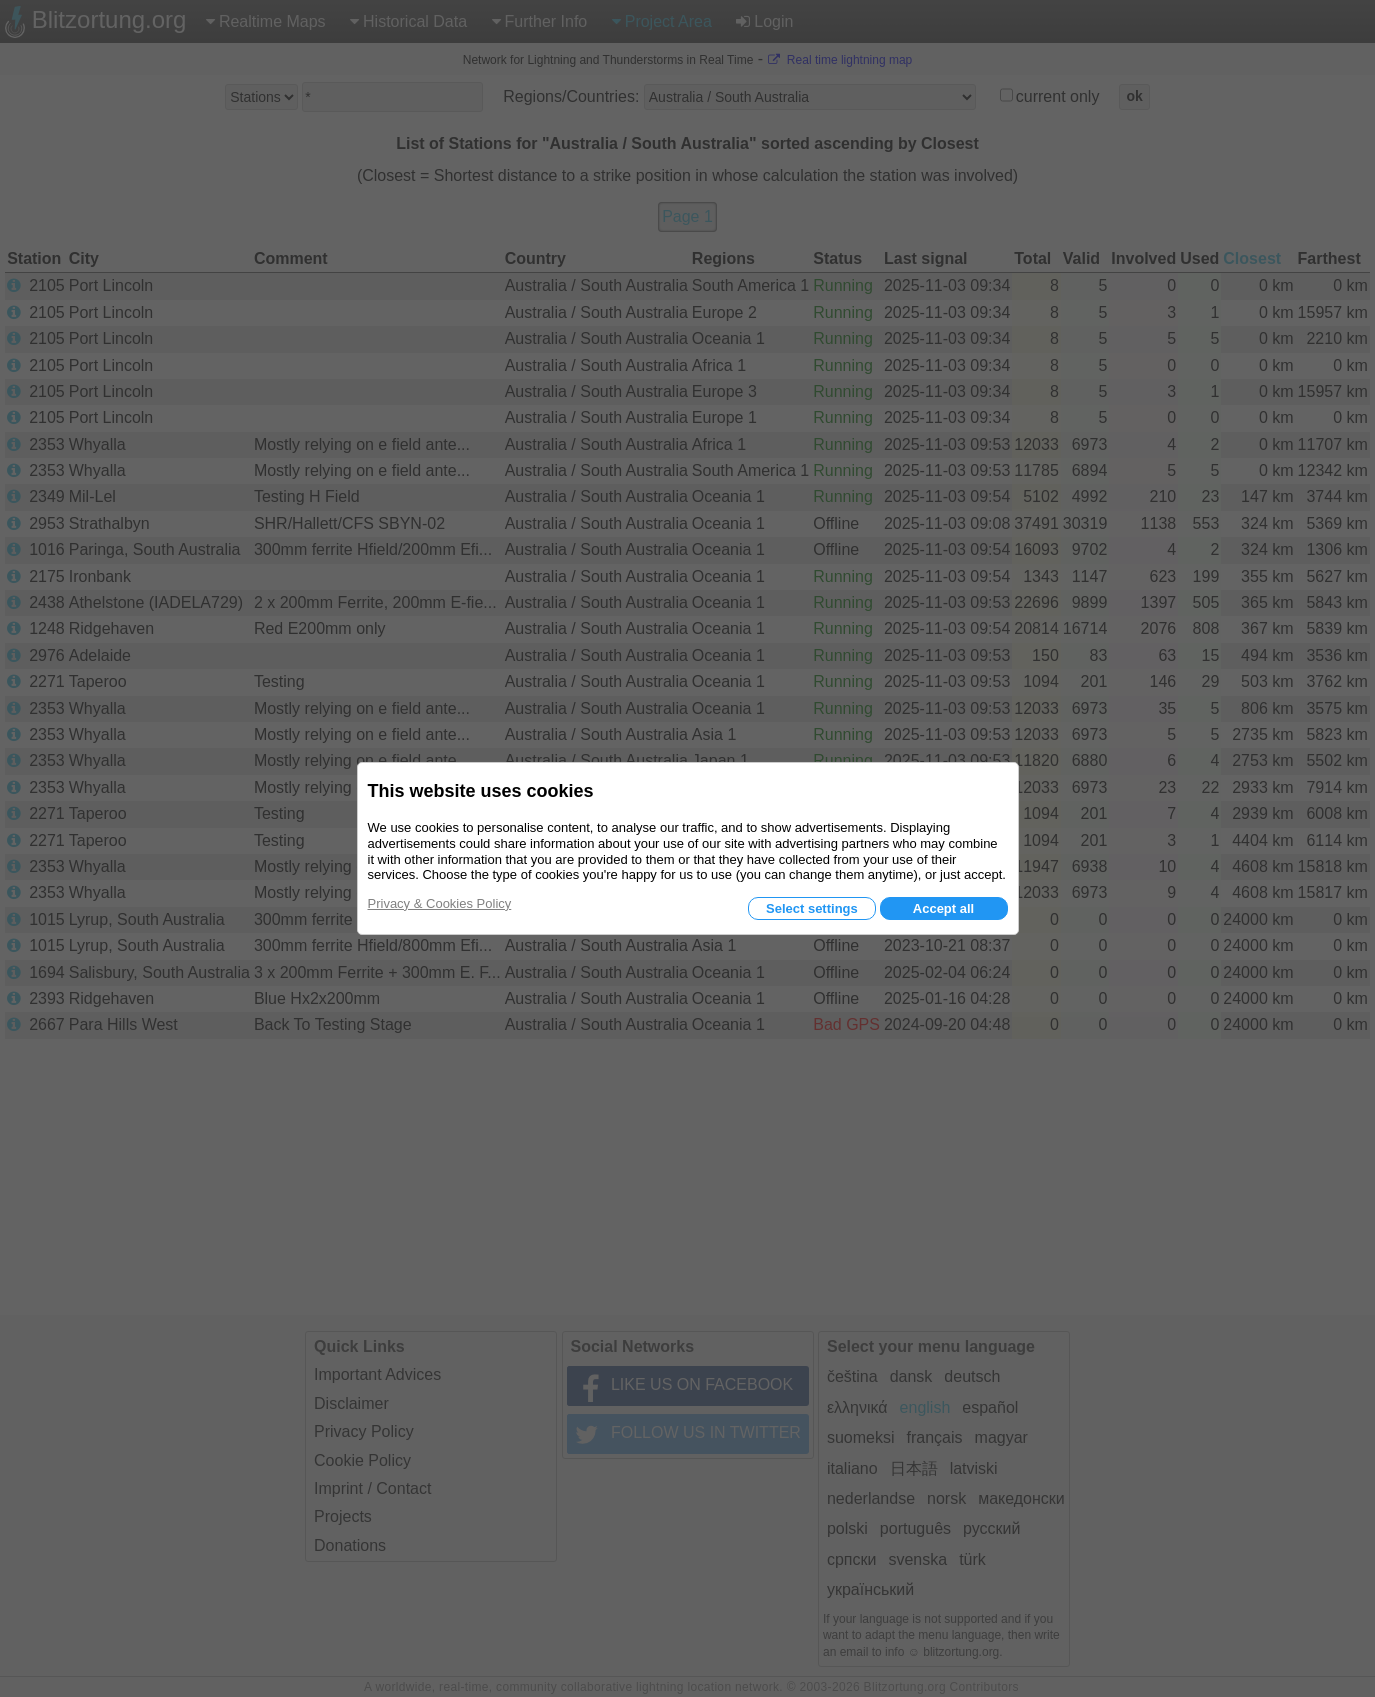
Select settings (812, 908)
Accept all (943, 908)
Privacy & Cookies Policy (440, 903)
